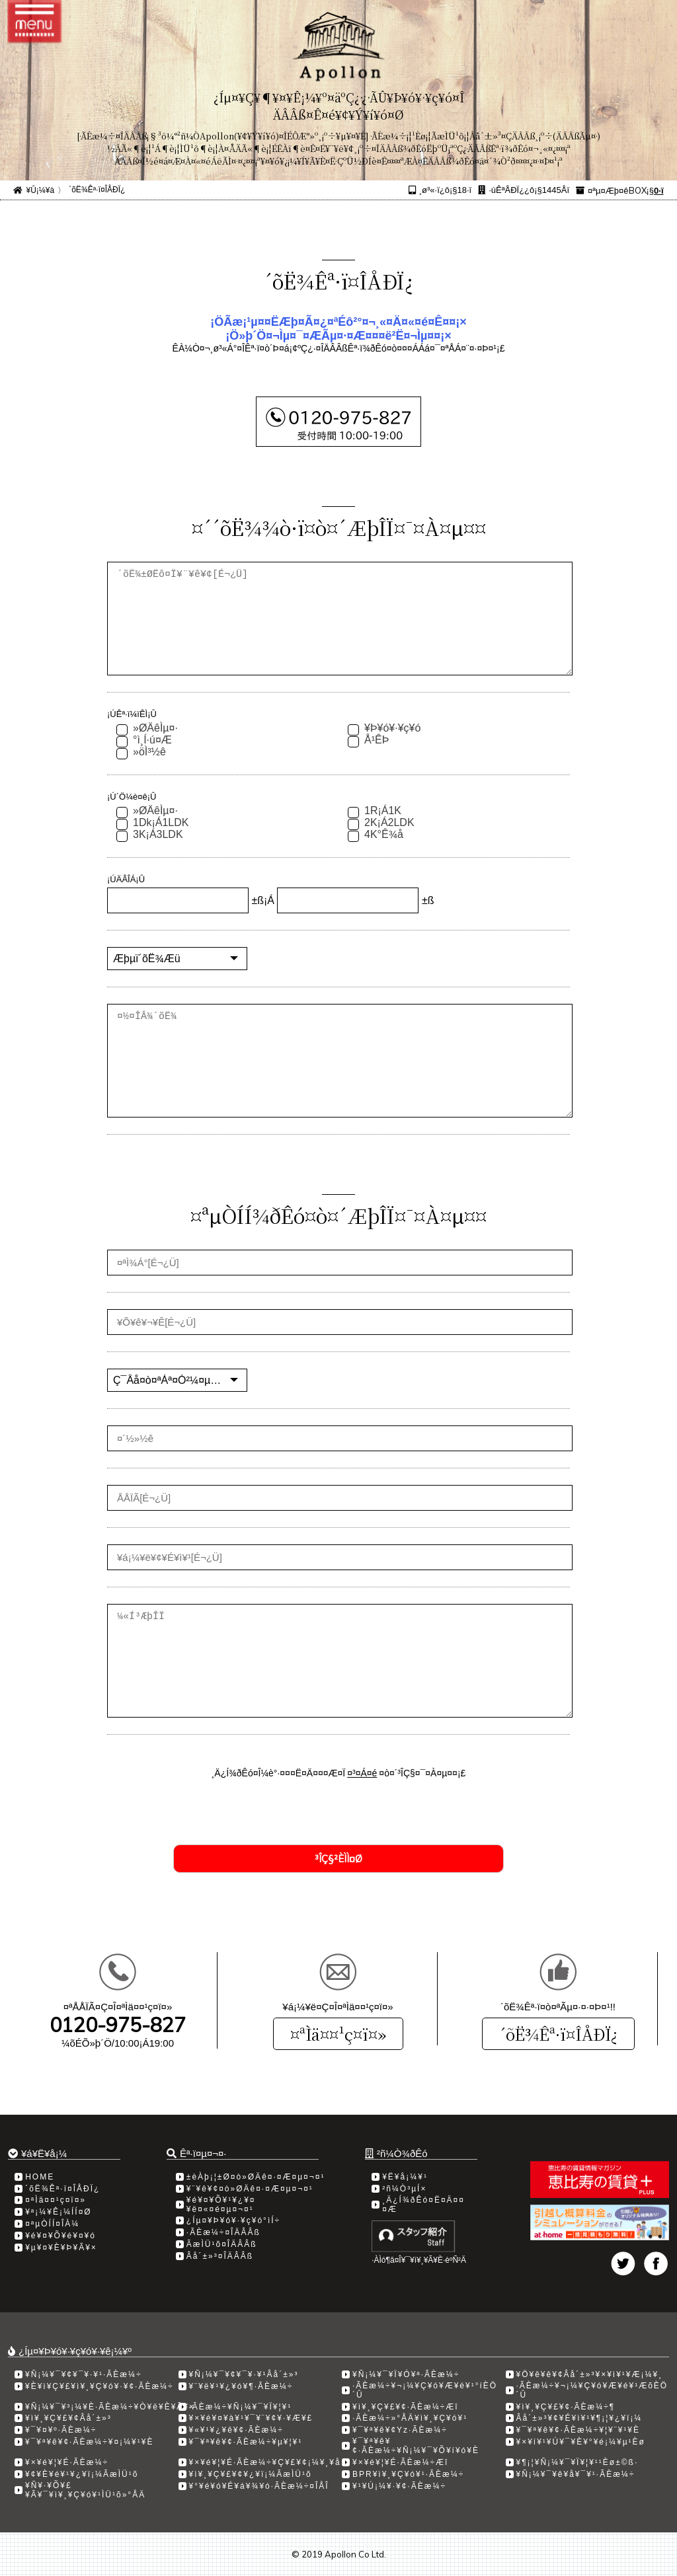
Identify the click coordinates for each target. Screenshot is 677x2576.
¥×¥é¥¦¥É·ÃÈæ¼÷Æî (400, 2462)
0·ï (658, 191)
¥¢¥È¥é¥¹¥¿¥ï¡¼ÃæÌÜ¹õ (81, 2474)
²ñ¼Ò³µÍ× (404, 2188)
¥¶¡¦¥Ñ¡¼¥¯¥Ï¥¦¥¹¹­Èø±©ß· (577, 2462)
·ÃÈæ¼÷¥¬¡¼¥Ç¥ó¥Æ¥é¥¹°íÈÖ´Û (424, 2390)
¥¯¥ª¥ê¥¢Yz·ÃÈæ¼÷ (400, 2430)
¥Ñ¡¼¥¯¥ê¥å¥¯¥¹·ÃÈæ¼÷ (575, 2474)
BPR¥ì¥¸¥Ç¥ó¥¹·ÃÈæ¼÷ (408, 2474)
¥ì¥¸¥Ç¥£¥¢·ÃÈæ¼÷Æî (405, 2406)
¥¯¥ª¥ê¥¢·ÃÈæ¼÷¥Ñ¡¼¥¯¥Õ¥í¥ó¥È (415, 2446)
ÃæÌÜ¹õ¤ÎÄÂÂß (221, 2244)
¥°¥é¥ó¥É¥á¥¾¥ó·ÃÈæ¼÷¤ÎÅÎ (259, 2486)
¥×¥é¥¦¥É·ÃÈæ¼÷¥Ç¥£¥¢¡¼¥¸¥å (265, 2462)
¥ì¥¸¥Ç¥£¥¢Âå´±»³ (68, 2418)
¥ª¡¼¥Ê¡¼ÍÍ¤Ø (58, 2211)
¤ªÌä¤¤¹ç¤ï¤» (338, 2033)
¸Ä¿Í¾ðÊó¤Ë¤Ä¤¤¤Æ (423, 2204)
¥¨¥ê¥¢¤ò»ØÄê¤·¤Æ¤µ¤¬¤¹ (249, 2188)
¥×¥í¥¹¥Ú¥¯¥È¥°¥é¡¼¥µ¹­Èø (580, 2441)
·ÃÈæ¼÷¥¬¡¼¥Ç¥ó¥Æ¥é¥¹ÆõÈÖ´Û (592, 2390)
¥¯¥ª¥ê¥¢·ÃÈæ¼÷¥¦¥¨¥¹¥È (578, 2430)
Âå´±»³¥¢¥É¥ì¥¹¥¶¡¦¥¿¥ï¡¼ (579, 2418)
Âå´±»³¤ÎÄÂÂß (219, 2256)
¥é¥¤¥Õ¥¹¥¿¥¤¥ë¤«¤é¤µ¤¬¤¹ (221, 2204)
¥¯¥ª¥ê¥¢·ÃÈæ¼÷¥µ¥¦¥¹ (246, 2441)
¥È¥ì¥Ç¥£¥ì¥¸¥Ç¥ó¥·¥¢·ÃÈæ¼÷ (99, 2386)
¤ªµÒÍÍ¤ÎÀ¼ (52, 2223)
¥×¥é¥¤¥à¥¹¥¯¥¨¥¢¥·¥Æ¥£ (251, 2418)
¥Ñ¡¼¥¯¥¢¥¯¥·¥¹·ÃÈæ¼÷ (83, 2374)
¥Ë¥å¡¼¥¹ (405, 2176)
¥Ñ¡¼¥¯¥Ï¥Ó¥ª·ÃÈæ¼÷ (405, 2374)
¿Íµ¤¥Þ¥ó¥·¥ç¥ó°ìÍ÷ (233, 2220)
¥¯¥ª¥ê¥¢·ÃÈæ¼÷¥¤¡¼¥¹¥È (89, 2441)
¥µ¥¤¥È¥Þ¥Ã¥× (61, 2247)
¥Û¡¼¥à (40, 190)
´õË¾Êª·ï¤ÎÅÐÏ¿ (558, 2033)
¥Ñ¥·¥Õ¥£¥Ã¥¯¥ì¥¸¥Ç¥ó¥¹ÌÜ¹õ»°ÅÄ (85, 2490)
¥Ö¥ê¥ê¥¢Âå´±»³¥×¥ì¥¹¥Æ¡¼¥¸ (589, 2374)
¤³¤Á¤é (362, 1773)
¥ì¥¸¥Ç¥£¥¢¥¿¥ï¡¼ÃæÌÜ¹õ (250, 2474)
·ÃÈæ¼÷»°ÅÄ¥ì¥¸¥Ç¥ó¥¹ (409, 2418)
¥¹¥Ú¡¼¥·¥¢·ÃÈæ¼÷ (399, 2486)
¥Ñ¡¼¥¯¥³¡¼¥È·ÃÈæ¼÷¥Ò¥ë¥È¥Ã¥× (110, 2406)
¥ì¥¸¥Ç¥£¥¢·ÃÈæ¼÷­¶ (566, 2406)
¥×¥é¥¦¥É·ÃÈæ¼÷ (66, 2462)
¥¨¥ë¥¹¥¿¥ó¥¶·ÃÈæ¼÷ (241, 2386)
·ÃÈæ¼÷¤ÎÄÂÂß (223, 2232)
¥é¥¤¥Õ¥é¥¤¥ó (60, 2235)
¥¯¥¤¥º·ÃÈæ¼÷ (61, 2430)
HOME (39, 2176)
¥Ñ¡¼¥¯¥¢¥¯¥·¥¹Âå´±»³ (244, 2374)
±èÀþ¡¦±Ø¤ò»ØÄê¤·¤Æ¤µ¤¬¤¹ (255, 2176)
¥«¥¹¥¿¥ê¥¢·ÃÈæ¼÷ (236, 2430)
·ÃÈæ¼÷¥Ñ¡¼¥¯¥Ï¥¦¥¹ (240, 2406)
